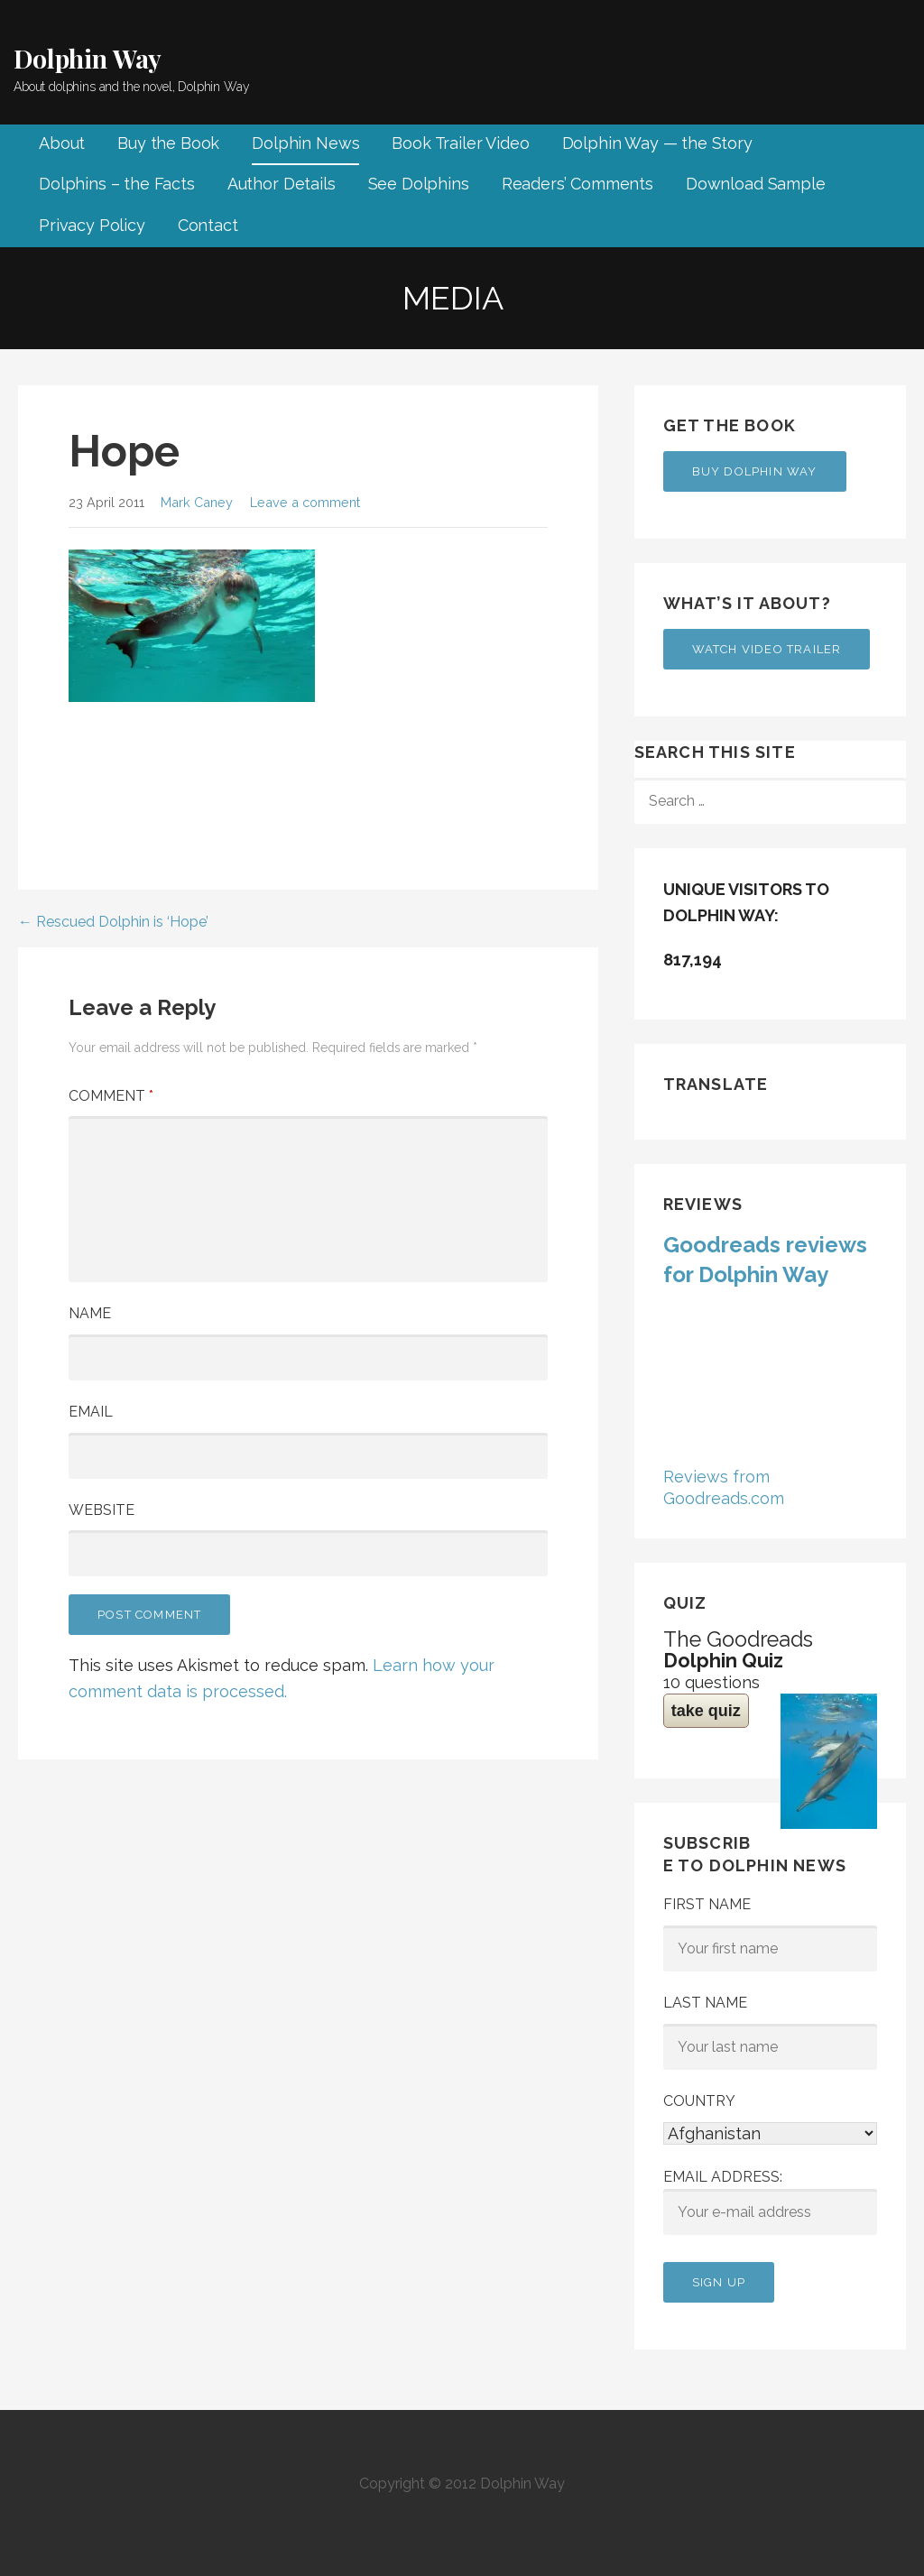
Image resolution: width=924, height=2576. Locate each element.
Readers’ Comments (577, 183)
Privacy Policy (92, 225)
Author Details (281, 183)
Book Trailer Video (460, 143)
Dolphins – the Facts (117, 183)
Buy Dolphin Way (755, 471)
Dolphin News (305, 143)
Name (90, 1313)
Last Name (705, 2002)
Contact (208, 225)
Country (699, 2101)
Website (101, 1510)
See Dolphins (418, 183)
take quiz (706, 1711)
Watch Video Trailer (767, 649)
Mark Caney (197, 502)
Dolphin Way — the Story (657, 143)
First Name (707, 1904)
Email (91, 1411)
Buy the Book (168, 143)
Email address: (770, 2201)
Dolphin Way (88, 58)
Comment (111, 1095)
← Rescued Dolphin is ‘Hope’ (113, 921)
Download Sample (756, 183)
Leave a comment (305, 502)
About (62, 143)
